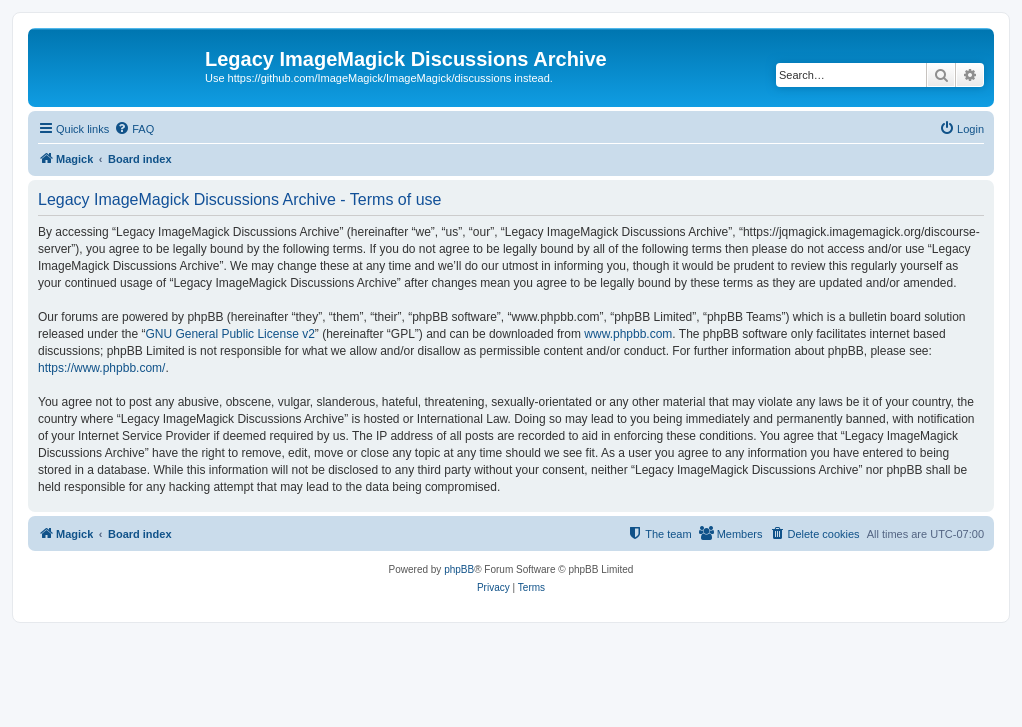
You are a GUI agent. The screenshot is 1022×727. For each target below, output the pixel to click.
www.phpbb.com (628, 334)
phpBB (459, 569)
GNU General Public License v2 (229, 334)
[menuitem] (134, 129)
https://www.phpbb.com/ (101, 368)
